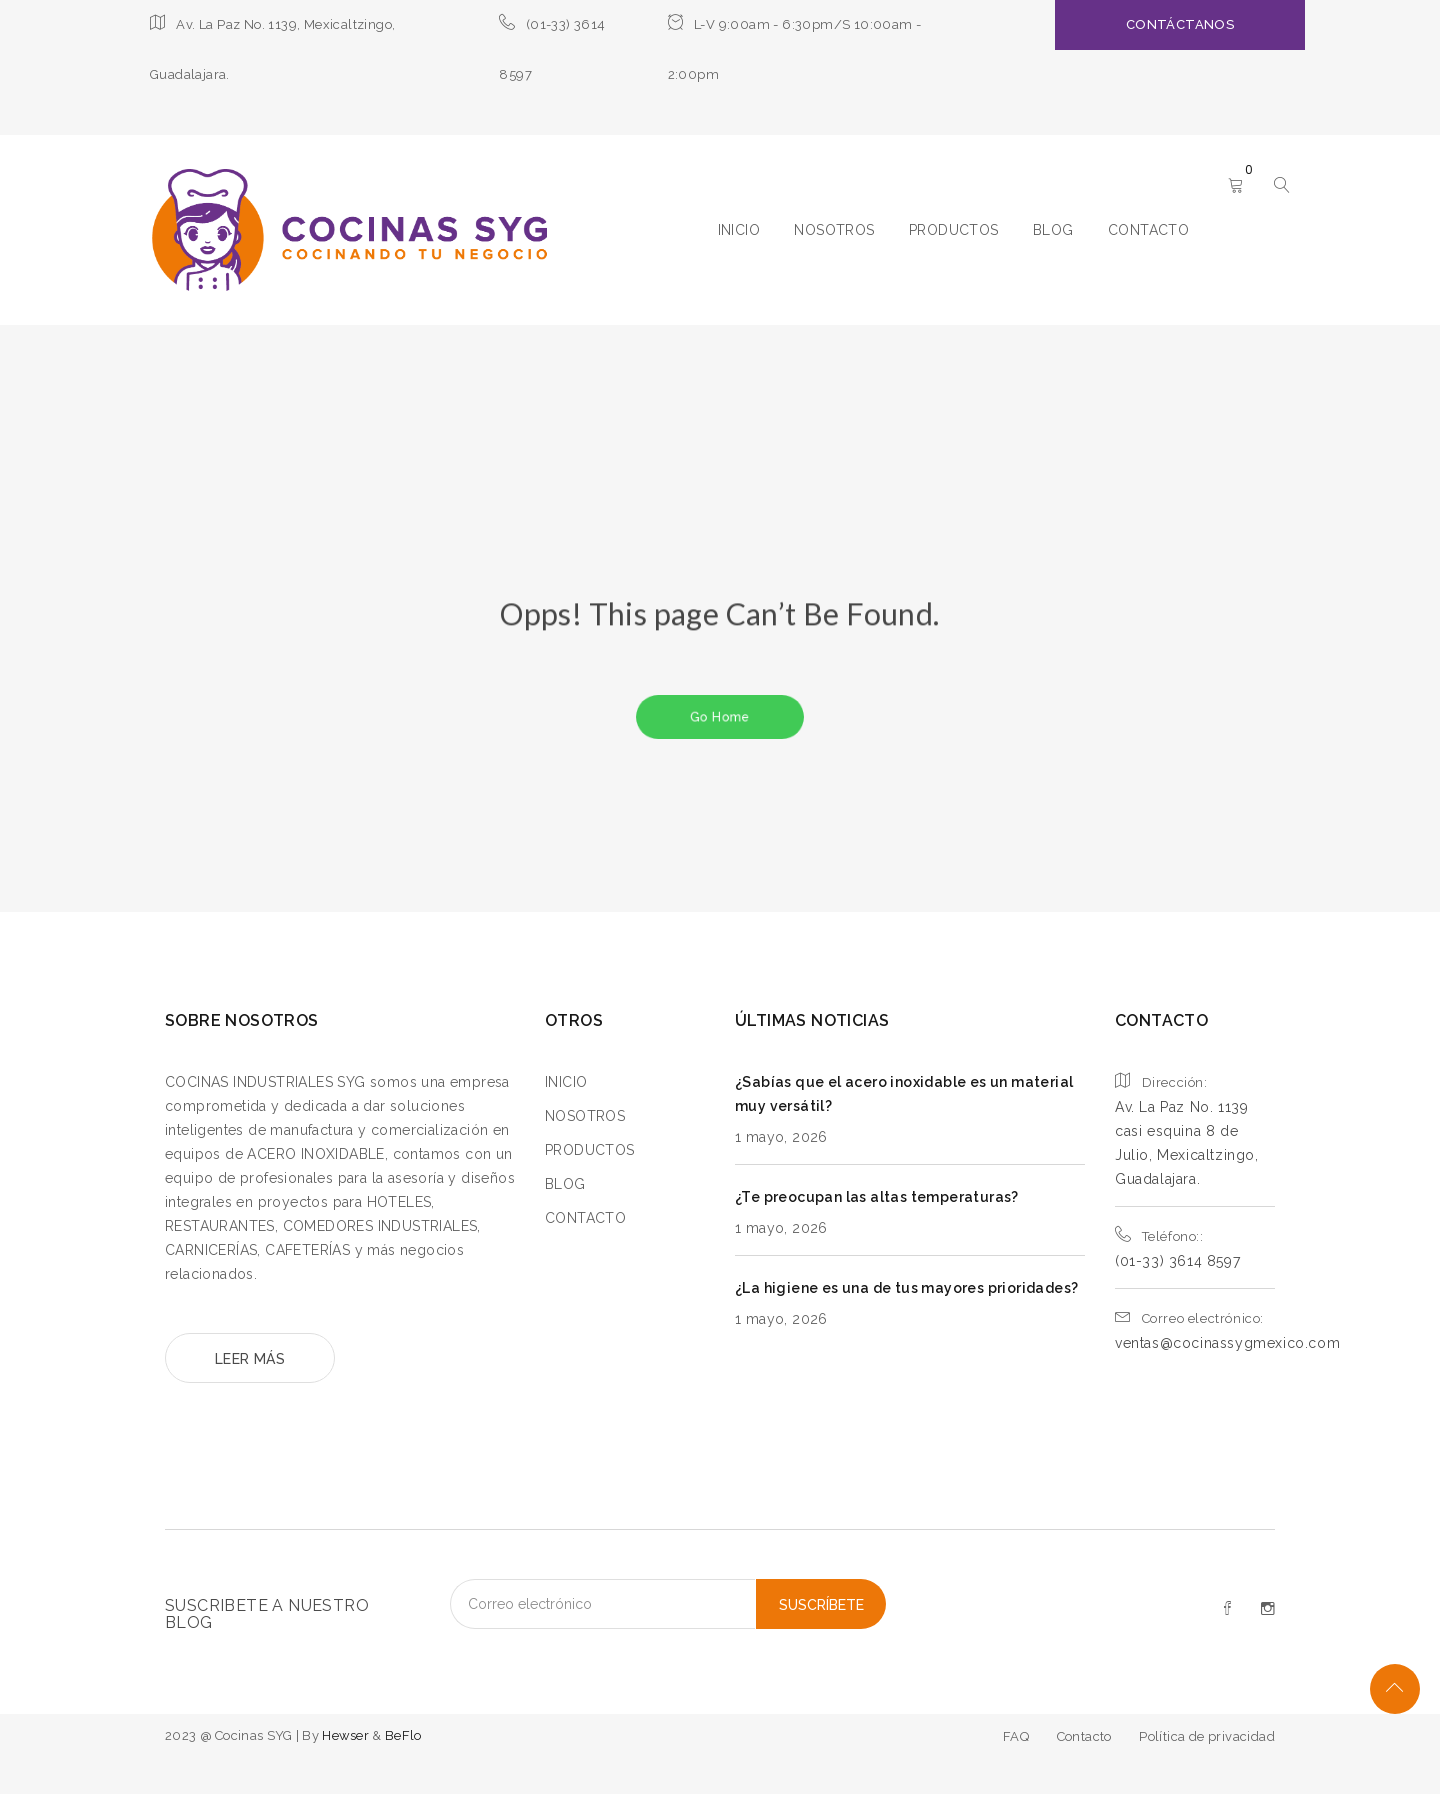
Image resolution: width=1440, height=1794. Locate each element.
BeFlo (403, 1735)
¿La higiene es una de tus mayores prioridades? (906, 1288)
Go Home (720, 716)
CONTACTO (1148, 230)
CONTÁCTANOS (1180, 24)
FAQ (1016, 1736)
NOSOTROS (834, 230)
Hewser (347, 1735)
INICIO (739, 230)
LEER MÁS (250, 1359)
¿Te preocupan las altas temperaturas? (877, 1197)
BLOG (1053, 230)
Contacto (1084, 1736)
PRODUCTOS (954, 230)
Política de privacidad (1207, 1736)
